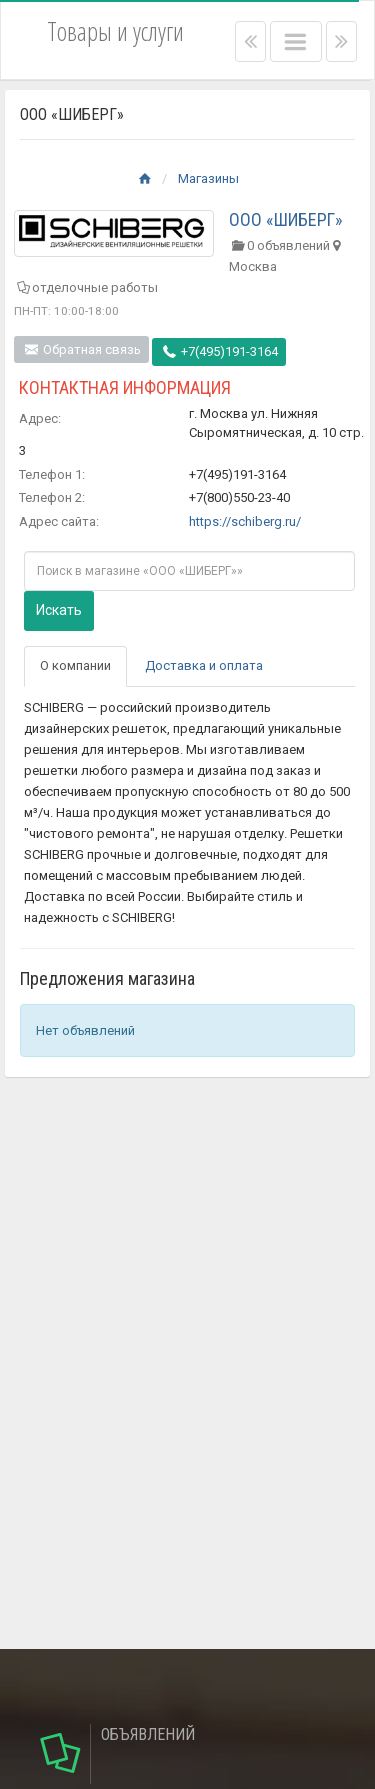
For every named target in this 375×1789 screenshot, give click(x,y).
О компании (75, 665)
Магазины (208, 178)
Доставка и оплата (204, 665)
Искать (59, 610)
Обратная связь (81, 349)
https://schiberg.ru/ (245, 521)
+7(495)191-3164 (219, 351)
